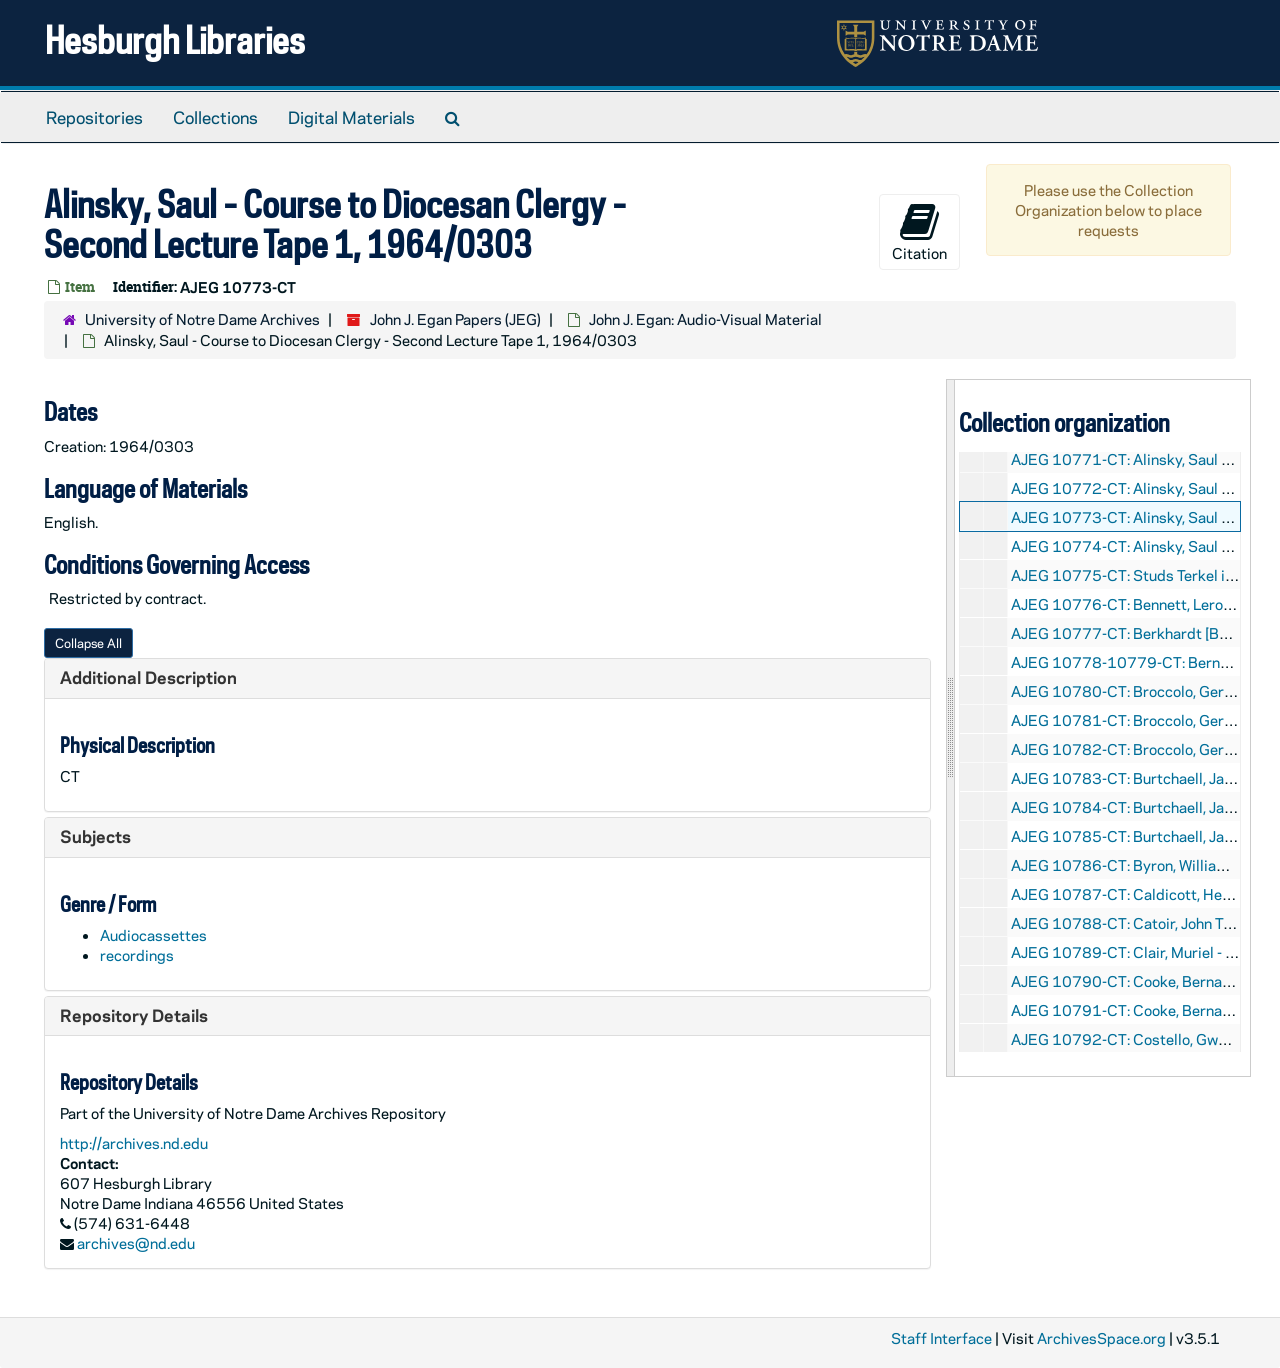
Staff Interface (941, 1338)
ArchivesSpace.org (1101, 1338)
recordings (137, 955)
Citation (919, 232)
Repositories (94, 117)
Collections (215, 117)
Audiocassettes (153, 935)
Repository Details (134, 1015)
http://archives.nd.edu (134, 1143)
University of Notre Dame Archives (202, 319)
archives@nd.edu (136, 1243)
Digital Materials (351, 117)
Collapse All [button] (88, 642)
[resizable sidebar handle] (951, 727)
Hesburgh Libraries (175, 39)
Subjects (95, 836)
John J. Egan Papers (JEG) (455, 319)
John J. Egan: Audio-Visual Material (705, 319)
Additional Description (148, 677)
